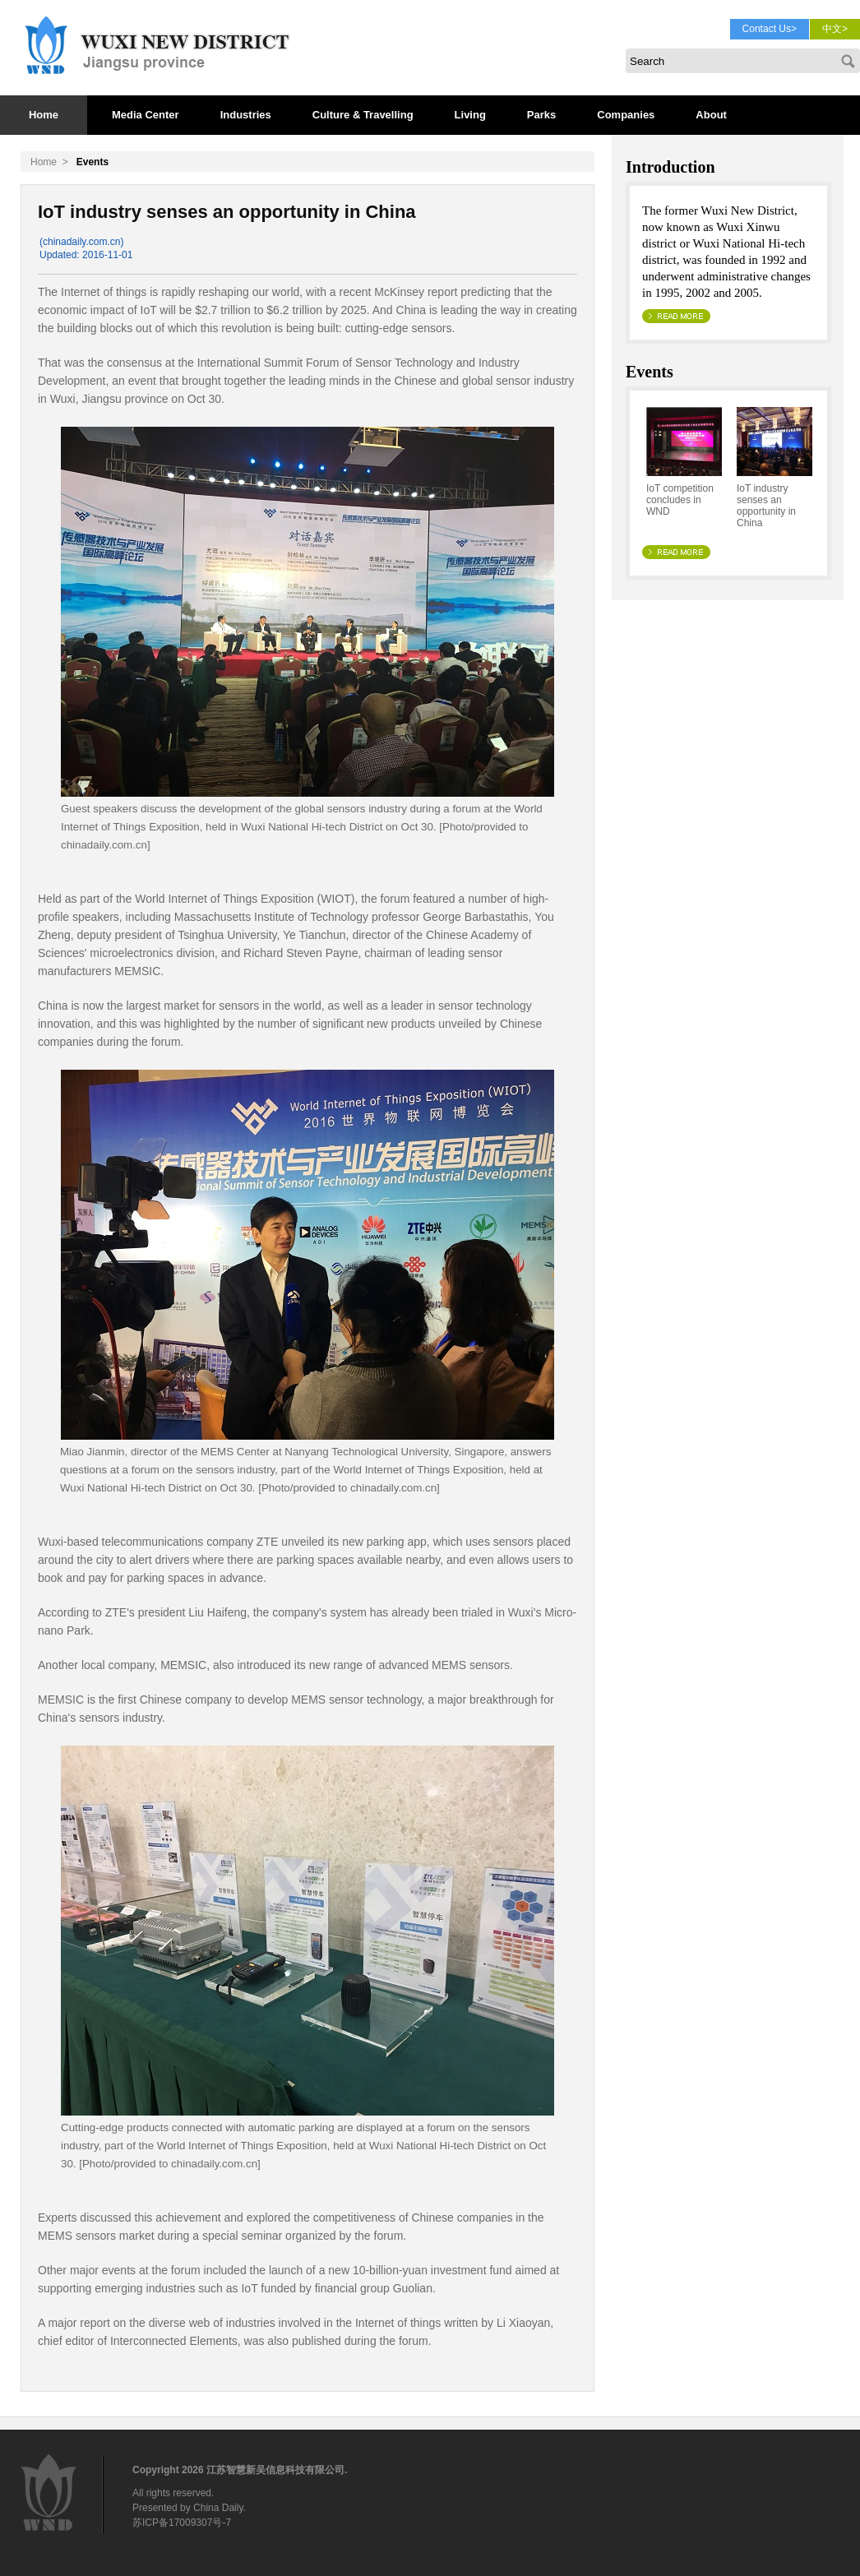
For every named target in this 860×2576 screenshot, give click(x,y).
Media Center (145, 115)
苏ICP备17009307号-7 (181, 2522)
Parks (541, 115)
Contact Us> (769, 29)
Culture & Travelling (363, 115)
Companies (625, 115)
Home (43, 115)
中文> (835, 29)
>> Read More (676, 316)
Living (470, 115)
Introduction (670, 167)
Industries (245, 115)
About (711, 115)
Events (649, 372)
